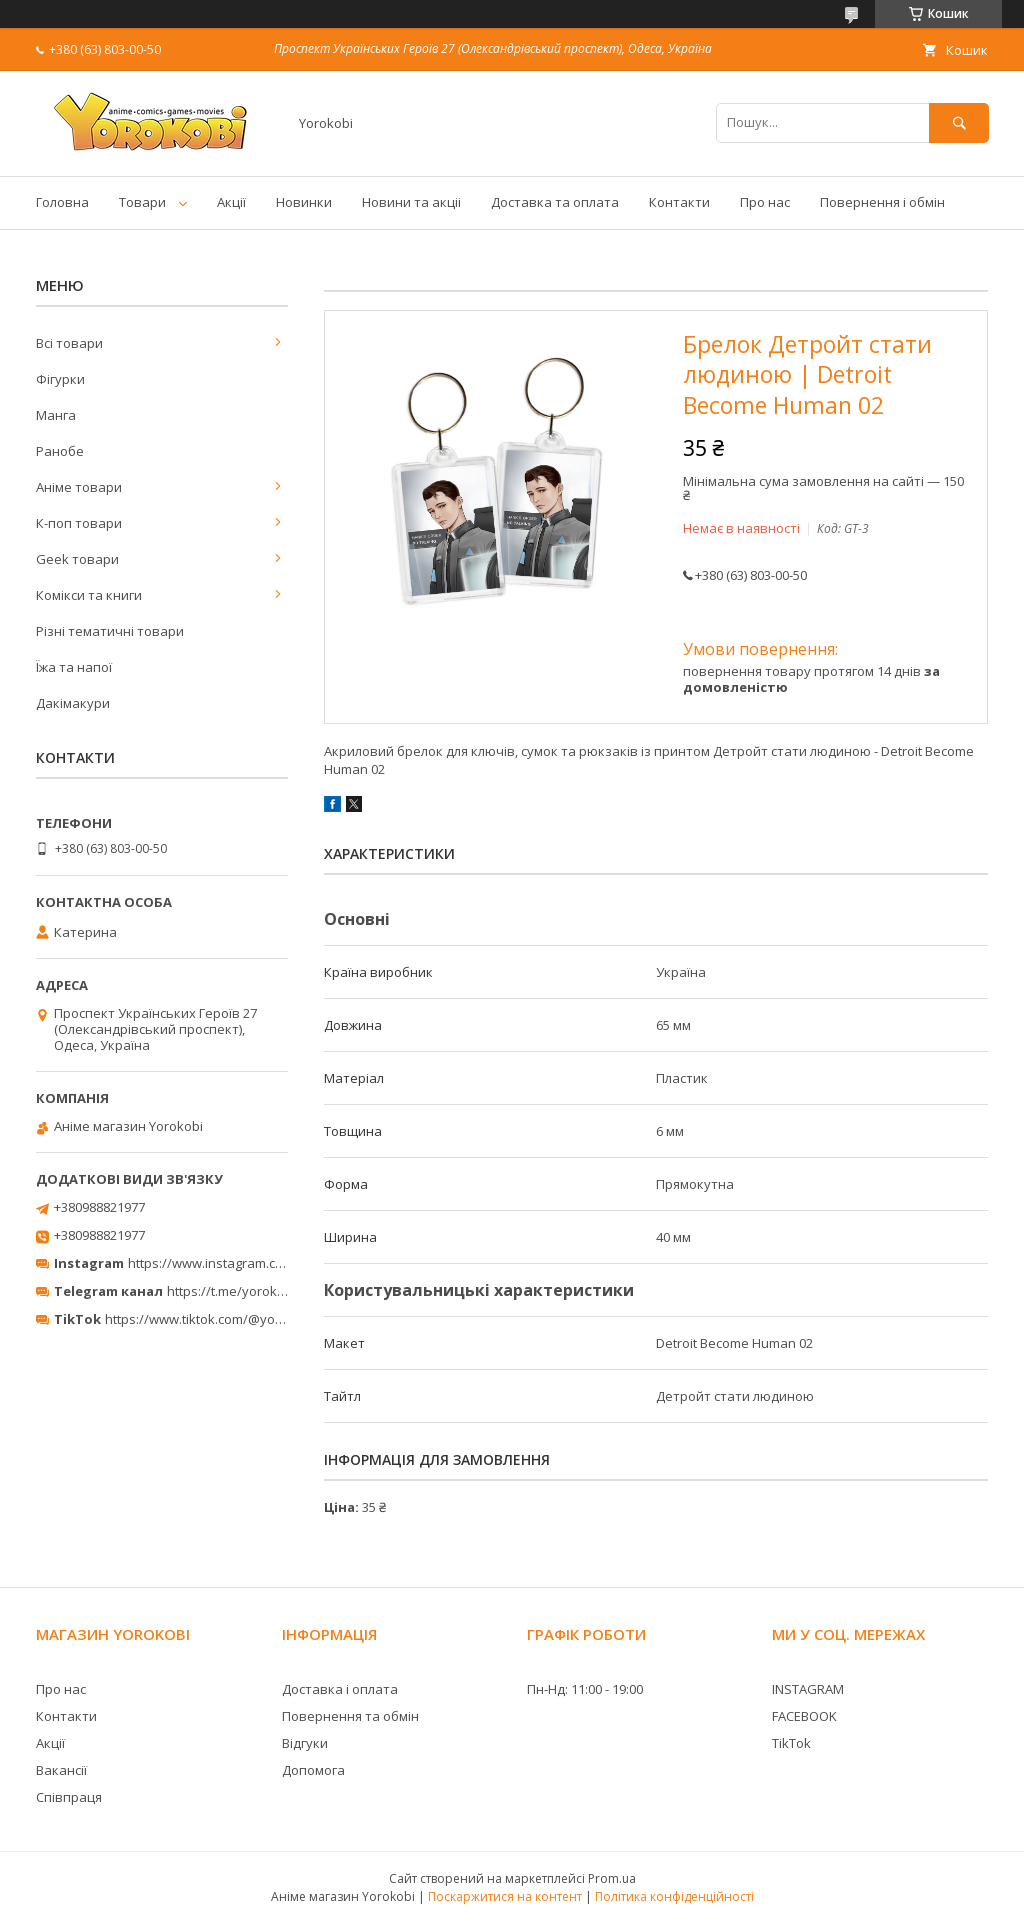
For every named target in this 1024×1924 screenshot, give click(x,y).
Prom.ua (612, 1878)
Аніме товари (79, 487)
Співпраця (69, 1797)
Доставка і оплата (340, 1689)
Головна (62, 202)
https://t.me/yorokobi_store (250, 1291)
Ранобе (60, 451)
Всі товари (69, 343)
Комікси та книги (89, 595)
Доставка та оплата (555, 202)
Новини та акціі (411, 202)
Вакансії (61, 1770)
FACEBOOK (804, 1716)
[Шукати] (959, 122)
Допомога (313, 1770)
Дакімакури (73, 703)
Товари (142, 202)
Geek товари (77, 559)
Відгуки (305, 1743)
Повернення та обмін (350, 1716)
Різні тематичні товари (110, 631)
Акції (231, 202)
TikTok (791, 1743)
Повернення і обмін (882, 202)
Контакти (679, 202)
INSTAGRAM (808, 1689)
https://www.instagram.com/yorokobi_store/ (262, 1263)
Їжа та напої (74, 667)
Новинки (304, 202)
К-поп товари (79, 523)
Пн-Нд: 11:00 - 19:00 (585, 1689)
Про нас (765, 202)
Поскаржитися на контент (505, 1896)
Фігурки (60, 379)
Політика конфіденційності (674, 1896)
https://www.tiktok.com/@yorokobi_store (228, 1319)
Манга (56, 415)
